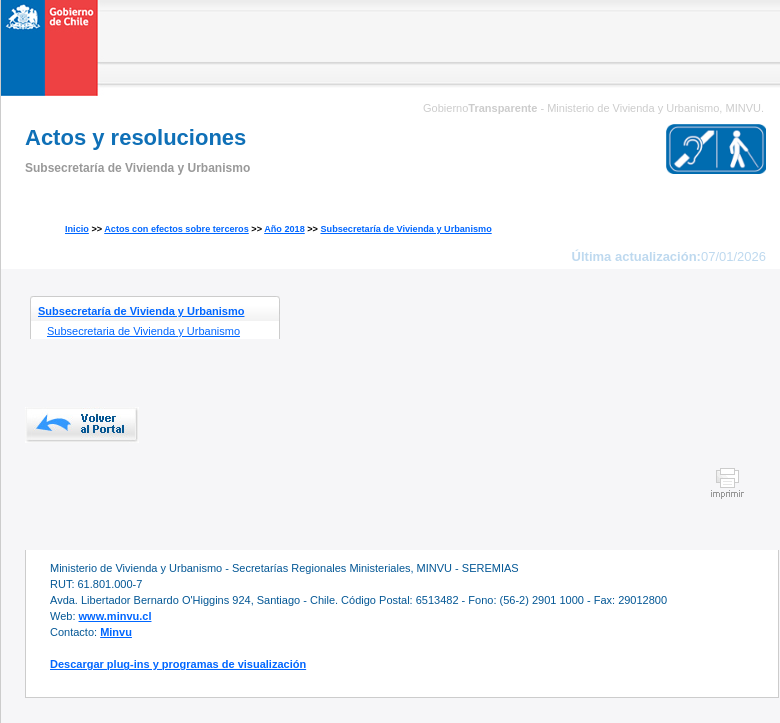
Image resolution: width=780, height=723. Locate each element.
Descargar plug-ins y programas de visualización (178, 664)
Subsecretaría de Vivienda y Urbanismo (405, 229)
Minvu (116, 632)
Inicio (77, 229)
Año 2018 (284, 229)
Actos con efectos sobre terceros (176, 229)
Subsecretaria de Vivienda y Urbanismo (143, 331)
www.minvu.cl (115, 616)
